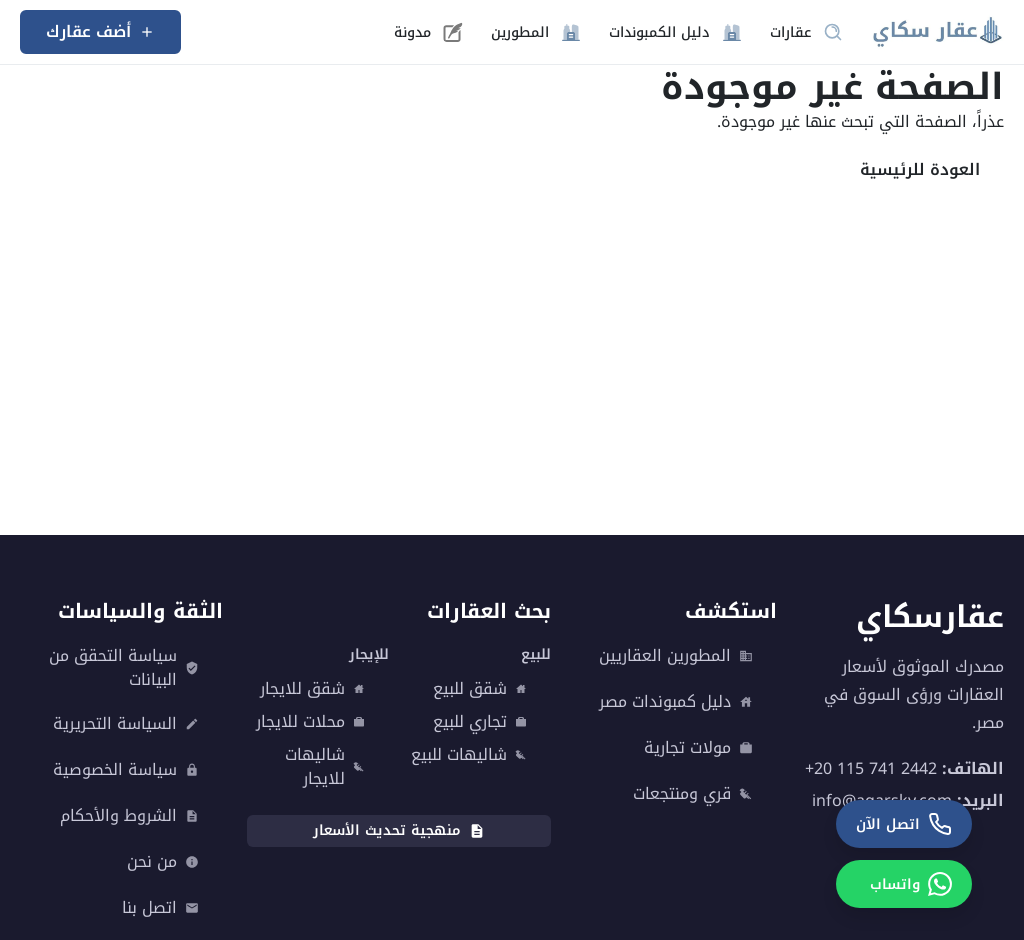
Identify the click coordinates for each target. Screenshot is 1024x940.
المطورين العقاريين (676, 656)
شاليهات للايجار (325, 767)
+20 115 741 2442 (871, 768)
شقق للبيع (480, 689)
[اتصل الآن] (904, 824)
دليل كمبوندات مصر (676, 702)
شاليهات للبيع (469, 755)
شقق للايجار (312, 689)
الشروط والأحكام (129, 816)
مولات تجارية (698, 748)
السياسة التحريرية (126, 724)
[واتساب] (904, 884)
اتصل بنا (160, 908)
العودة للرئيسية (920, 169)
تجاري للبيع (480, 722)
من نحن (163, 862)
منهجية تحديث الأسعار (399, 830)
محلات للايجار (310, 722)
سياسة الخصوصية (126, 770)
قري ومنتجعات (693, 794)
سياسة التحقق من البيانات (124, 668)
